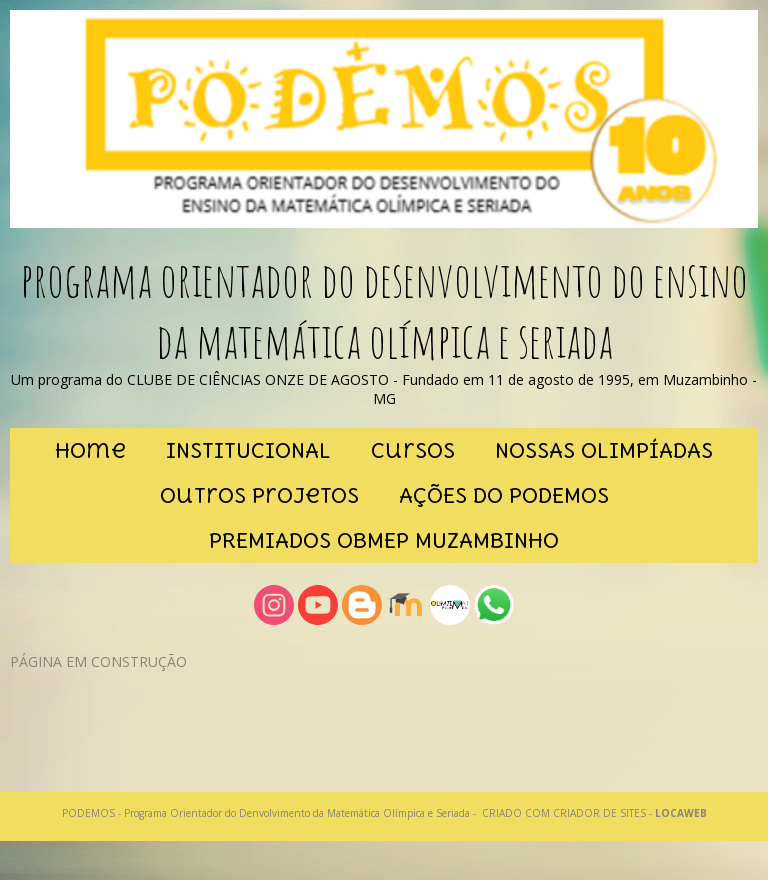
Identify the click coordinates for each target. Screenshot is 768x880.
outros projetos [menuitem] (259, 495)
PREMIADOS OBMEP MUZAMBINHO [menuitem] (384, 540)
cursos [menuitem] (413, 450)
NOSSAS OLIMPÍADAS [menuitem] (604, 450)
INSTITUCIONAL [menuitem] (248, 450)
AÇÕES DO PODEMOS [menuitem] (504, 495)
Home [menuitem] (90, 450)
